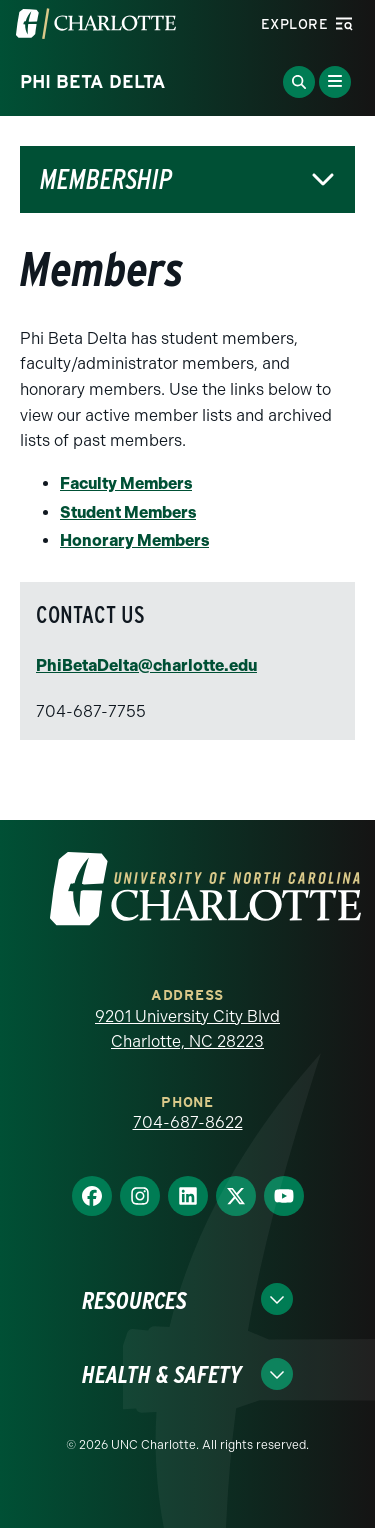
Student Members (128, 512)
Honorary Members (134, 540)
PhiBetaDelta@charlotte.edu (146, 665)
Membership (106, 179)
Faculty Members (126, 483)
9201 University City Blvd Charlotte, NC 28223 (187, 1029)
